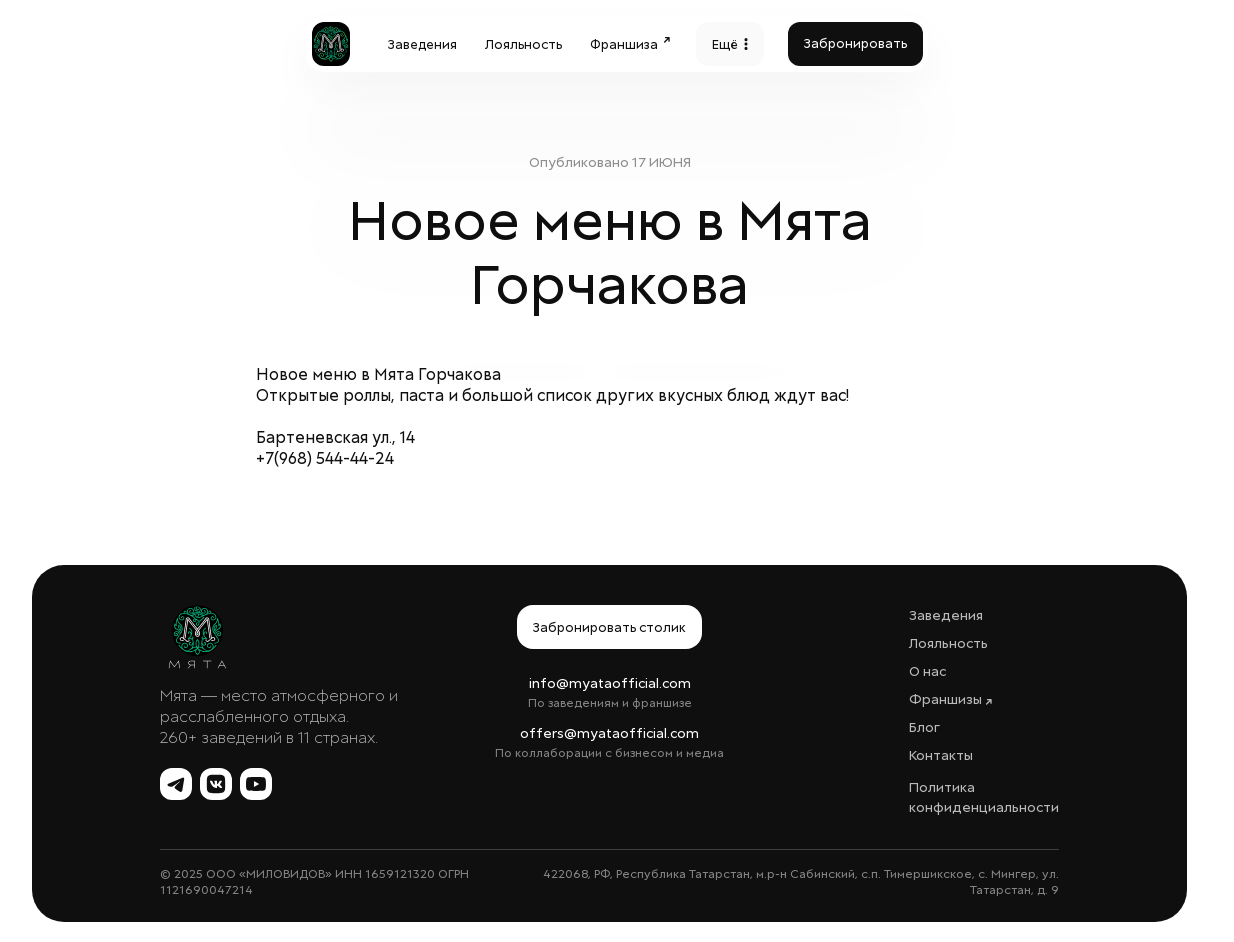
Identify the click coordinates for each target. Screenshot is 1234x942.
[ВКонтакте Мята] (216, 784)
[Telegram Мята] (176, 784)
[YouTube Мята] (256, 784)
